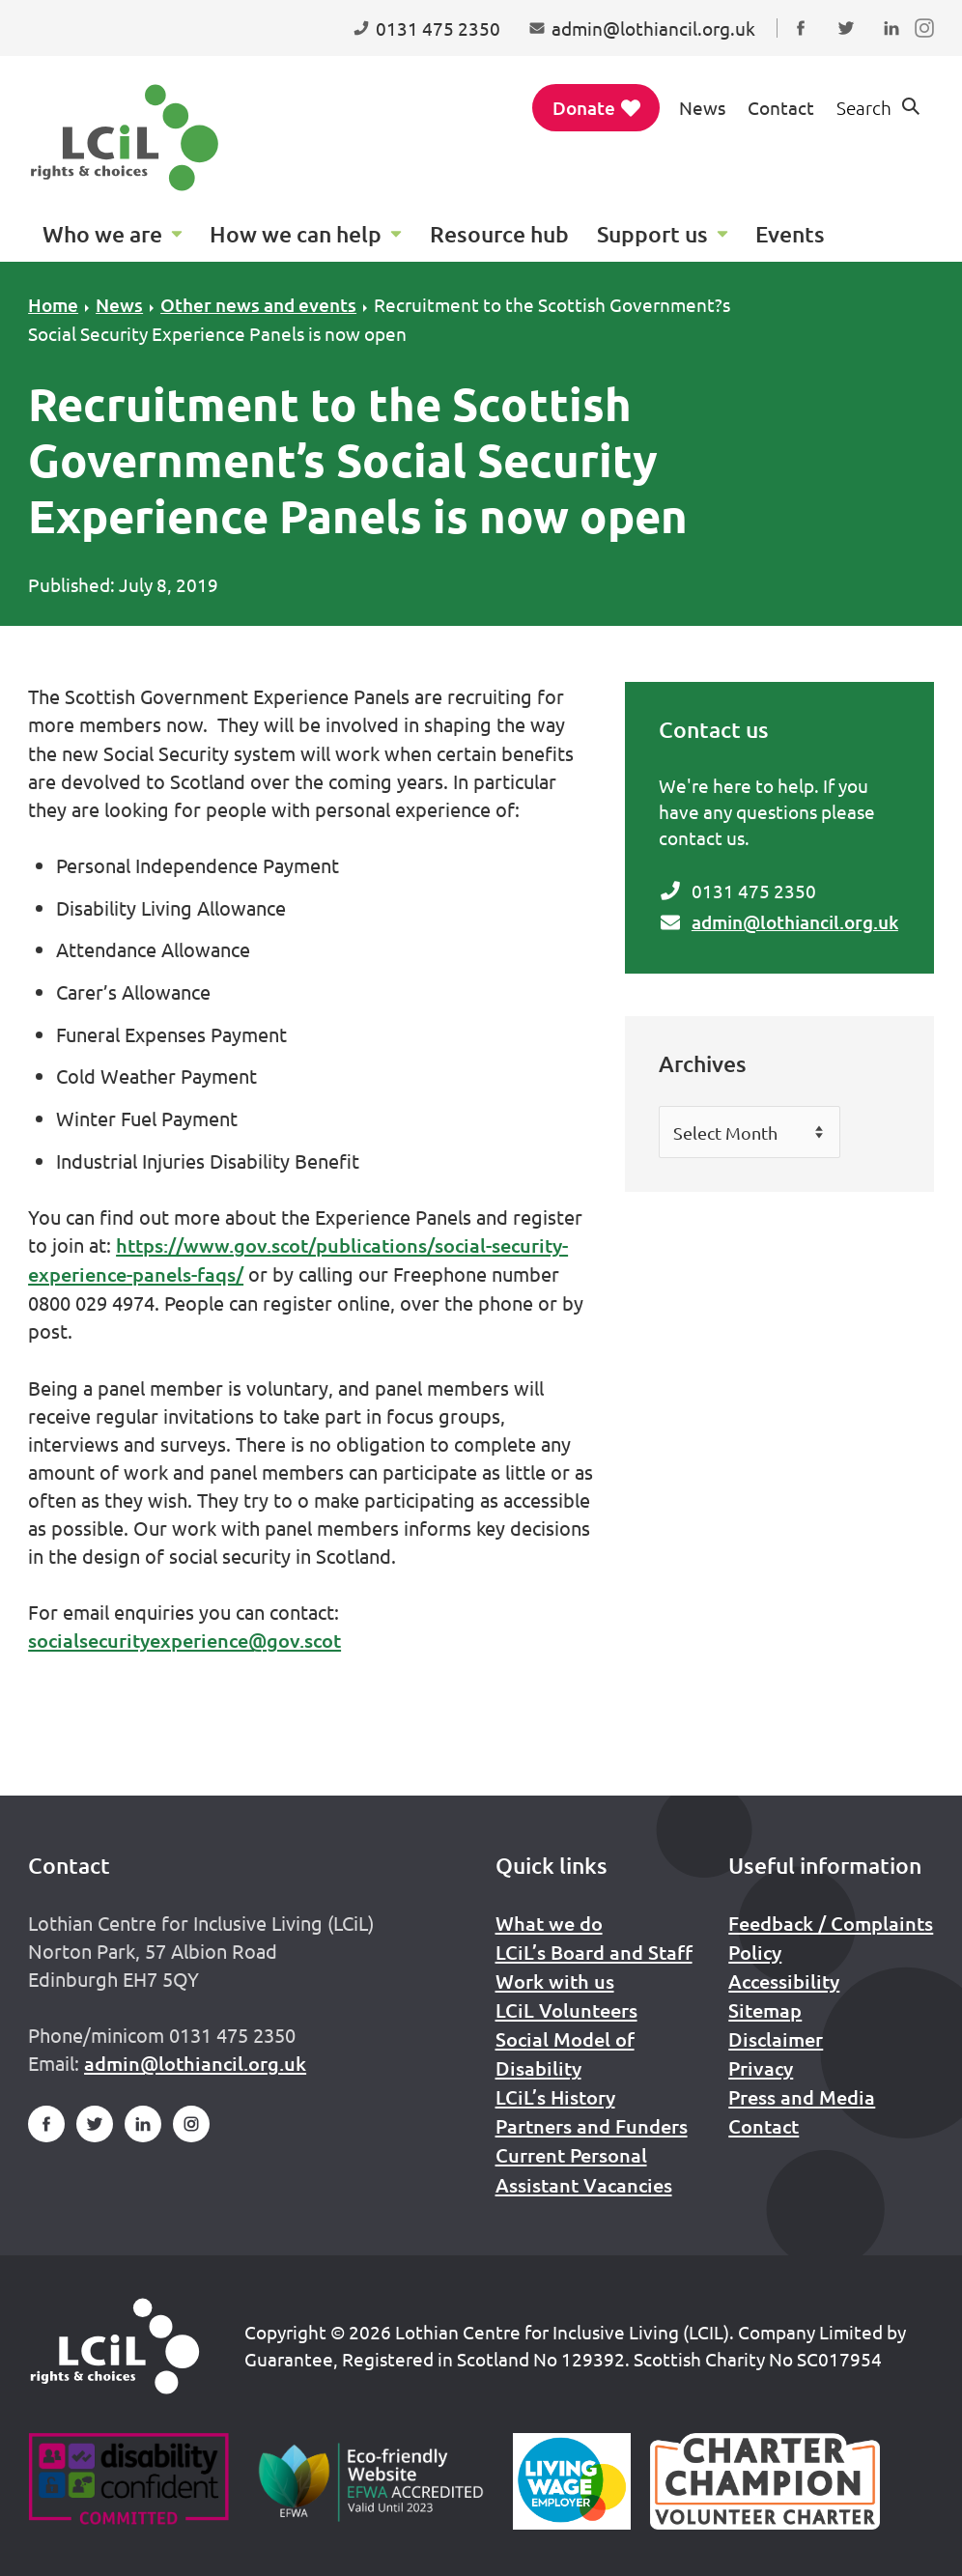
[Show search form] (880, 108)
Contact (781, 107)
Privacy (760, 2068)
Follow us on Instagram (929, 46)
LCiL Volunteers (566, 2010)
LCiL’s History (555, 2096)
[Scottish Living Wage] (572, 2481)
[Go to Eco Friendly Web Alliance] (371, 2481)
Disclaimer (775, 2039)
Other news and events (258, 305)
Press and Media (801, 2096)
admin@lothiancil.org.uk (795, 922)
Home (53, 305)
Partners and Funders (591, 2125)
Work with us (554, 1981)
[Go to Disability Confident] (128, 2481)
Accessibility (783, 1981)
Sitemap (765, 2010)
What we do (549, 1923)
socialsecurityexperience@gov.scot (184, 1640)
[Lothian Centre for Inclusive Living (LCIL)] (124, 137)
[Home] (115, 2346)
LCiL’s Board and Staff (594, 1952)
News (702, 107)
